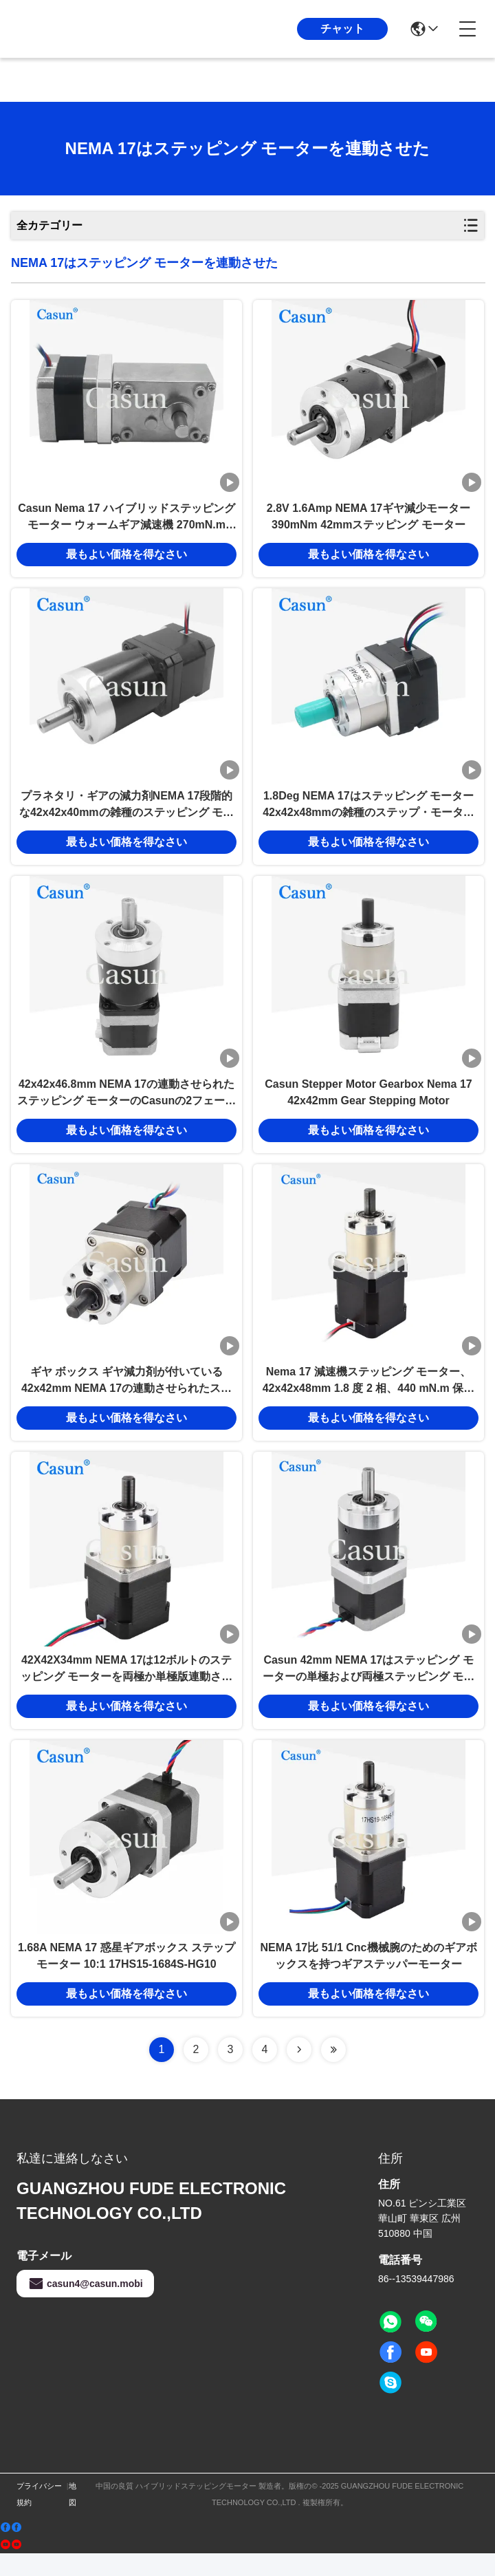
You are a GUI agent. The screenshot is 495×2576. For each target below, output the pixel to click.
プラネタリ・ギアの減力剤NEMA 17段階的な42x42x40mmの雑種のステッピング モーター (126, 812)
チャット (342, 28)
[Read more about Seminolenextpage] (299, 2072)
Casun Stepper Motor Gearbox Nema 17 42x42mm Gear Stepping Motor (368, 1103)
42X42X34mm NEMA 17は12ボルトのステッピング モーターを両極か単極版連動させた (126, 1688)
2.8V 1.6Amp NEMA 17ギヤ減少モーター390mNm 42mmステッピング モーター (368, 520)
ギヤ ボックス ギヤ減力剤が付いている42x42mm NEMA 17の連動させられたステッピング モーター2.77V (126, 1396)
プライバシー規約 (39, 2516)
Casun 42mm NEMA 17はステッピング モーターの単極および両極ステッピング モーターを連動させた (368, 1688)
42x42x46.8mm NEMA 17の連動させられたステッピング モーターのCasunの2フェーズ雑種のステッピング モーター (126, 1104)
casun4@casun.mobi (85, 2306)
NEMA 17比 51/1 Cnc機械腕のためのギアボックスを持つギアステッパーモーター (368, 1978)
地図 (72, 2516)
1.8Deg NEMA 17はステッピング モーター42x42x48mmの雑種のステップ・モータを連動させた (368, 812)
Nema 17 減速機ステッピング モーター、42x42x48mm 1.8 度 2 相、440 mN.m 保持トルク (369, 1396)
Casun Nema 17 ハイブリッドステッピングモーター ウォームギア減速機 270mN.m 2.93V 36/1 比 (126, 521)
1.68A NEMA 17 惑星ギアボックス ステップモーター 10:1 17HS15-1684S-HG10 (126, 1978)
